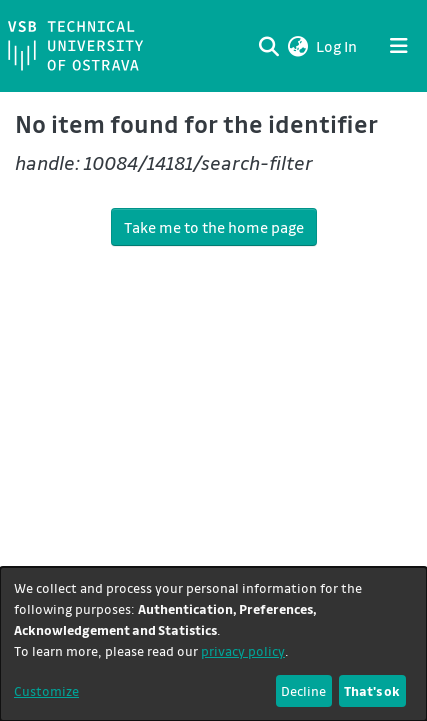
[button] (297, 46)
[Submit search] (268, 46)
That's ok (372, 690)
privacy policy (243, 650)
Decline (303, 690)
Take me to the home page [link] (214, 227)
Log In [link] (337, 46)
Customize (46, 690)
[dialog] (213, 644)
